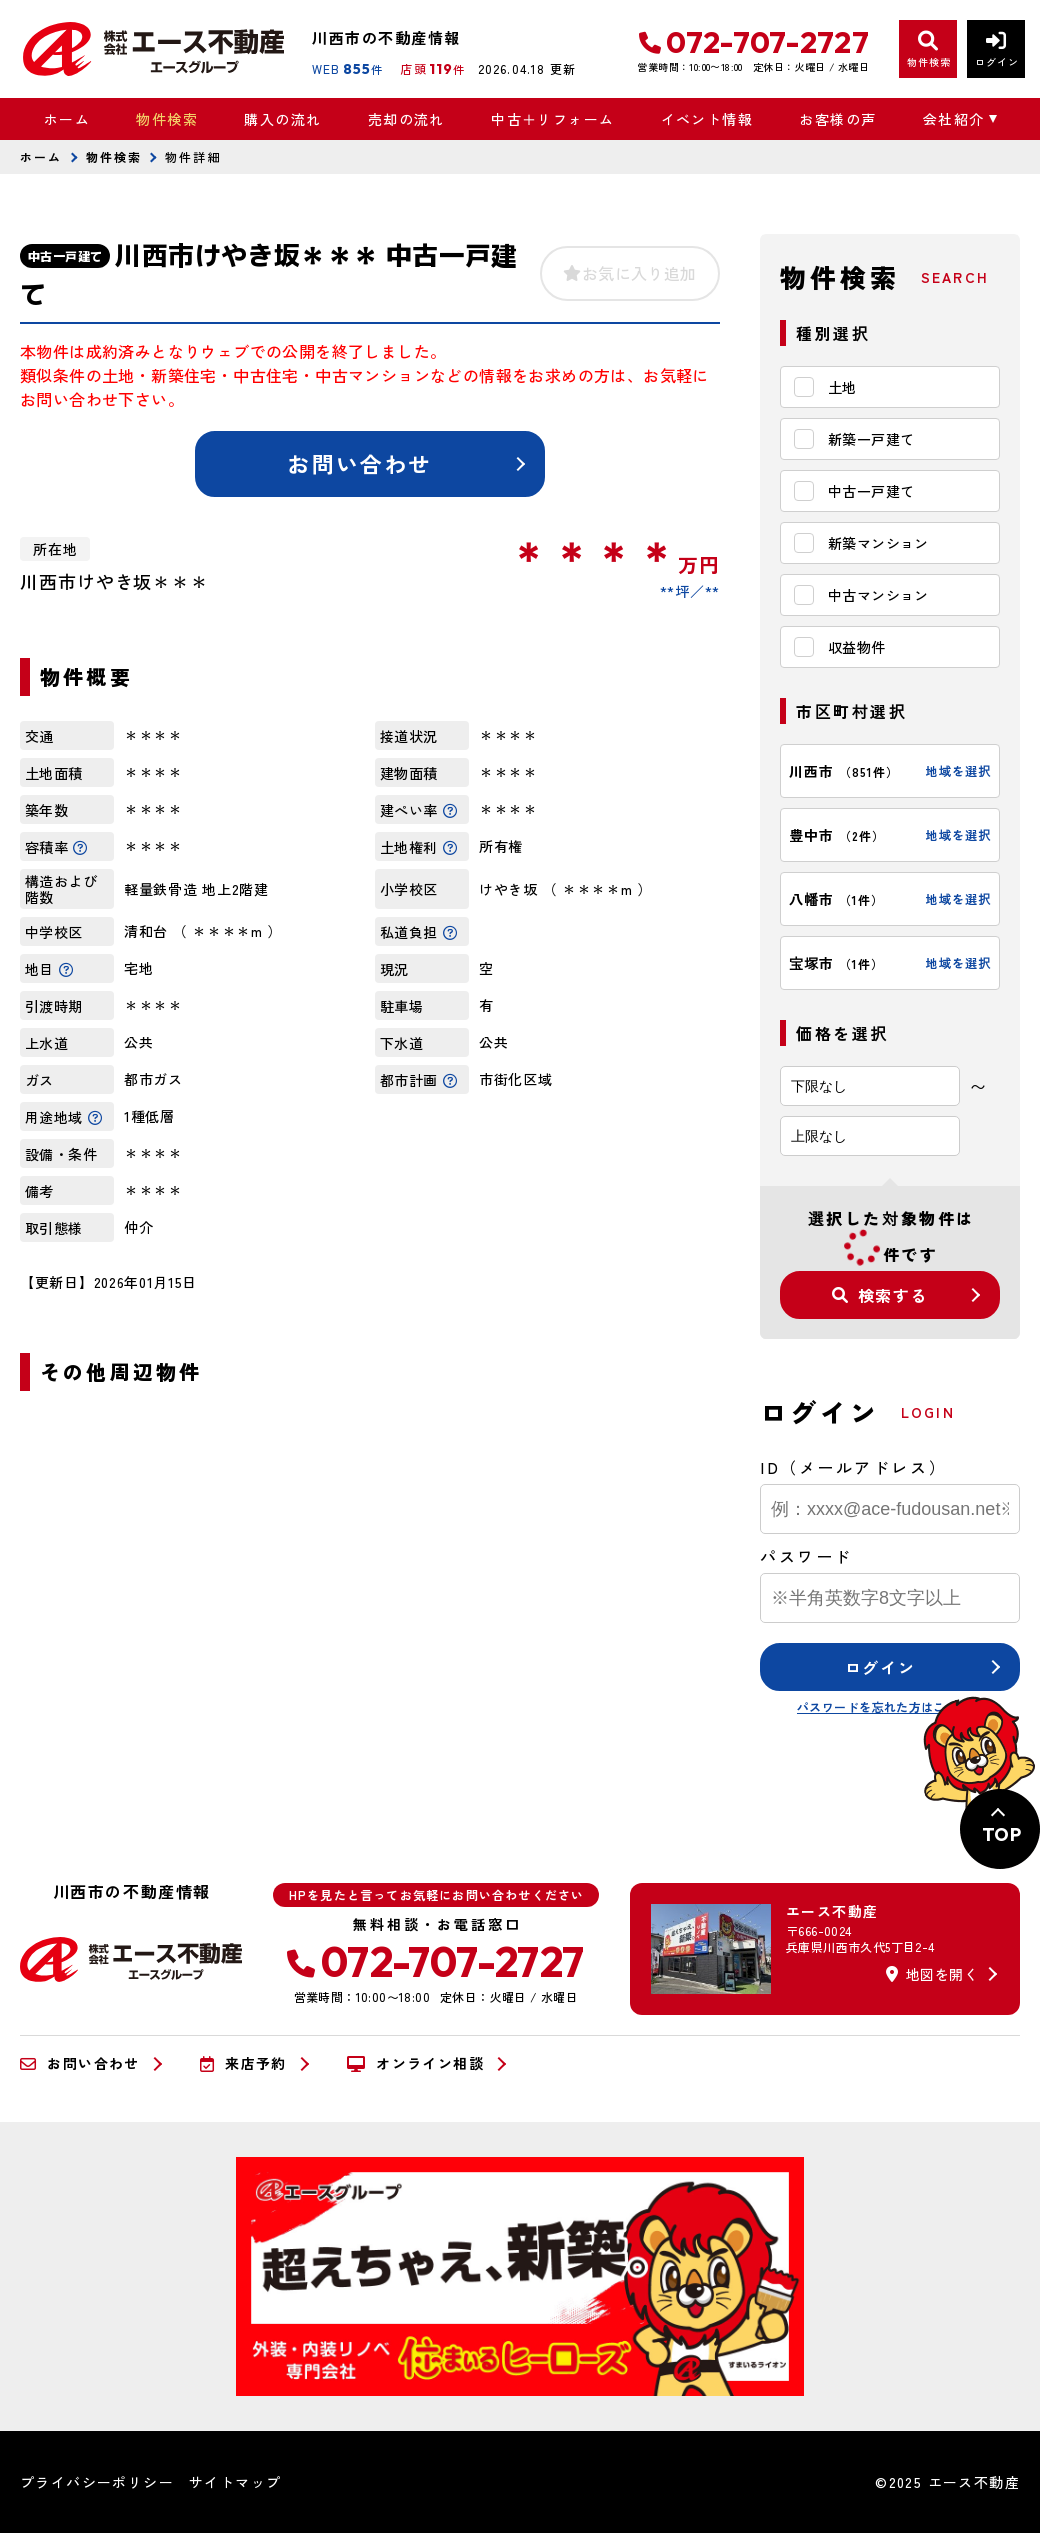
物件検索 (167, 119)
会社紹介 (954, 119)
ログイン (880, 1667)
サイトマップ (235, 2482)
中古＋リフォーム (552, 119)
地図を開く (932, 1974)
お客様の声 (837, 119)
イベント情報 (707, 119)
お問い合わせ (359, 463)
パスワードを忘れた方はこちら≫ (890, 1706)
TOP (1001, 1834)
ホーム (67, 119)
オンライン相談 (415, 2064)
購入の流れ (282, 119)
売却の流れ (406, 119)
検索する (880, 1295)
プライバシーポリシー (97, 2482)
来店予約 (243, 2064)
